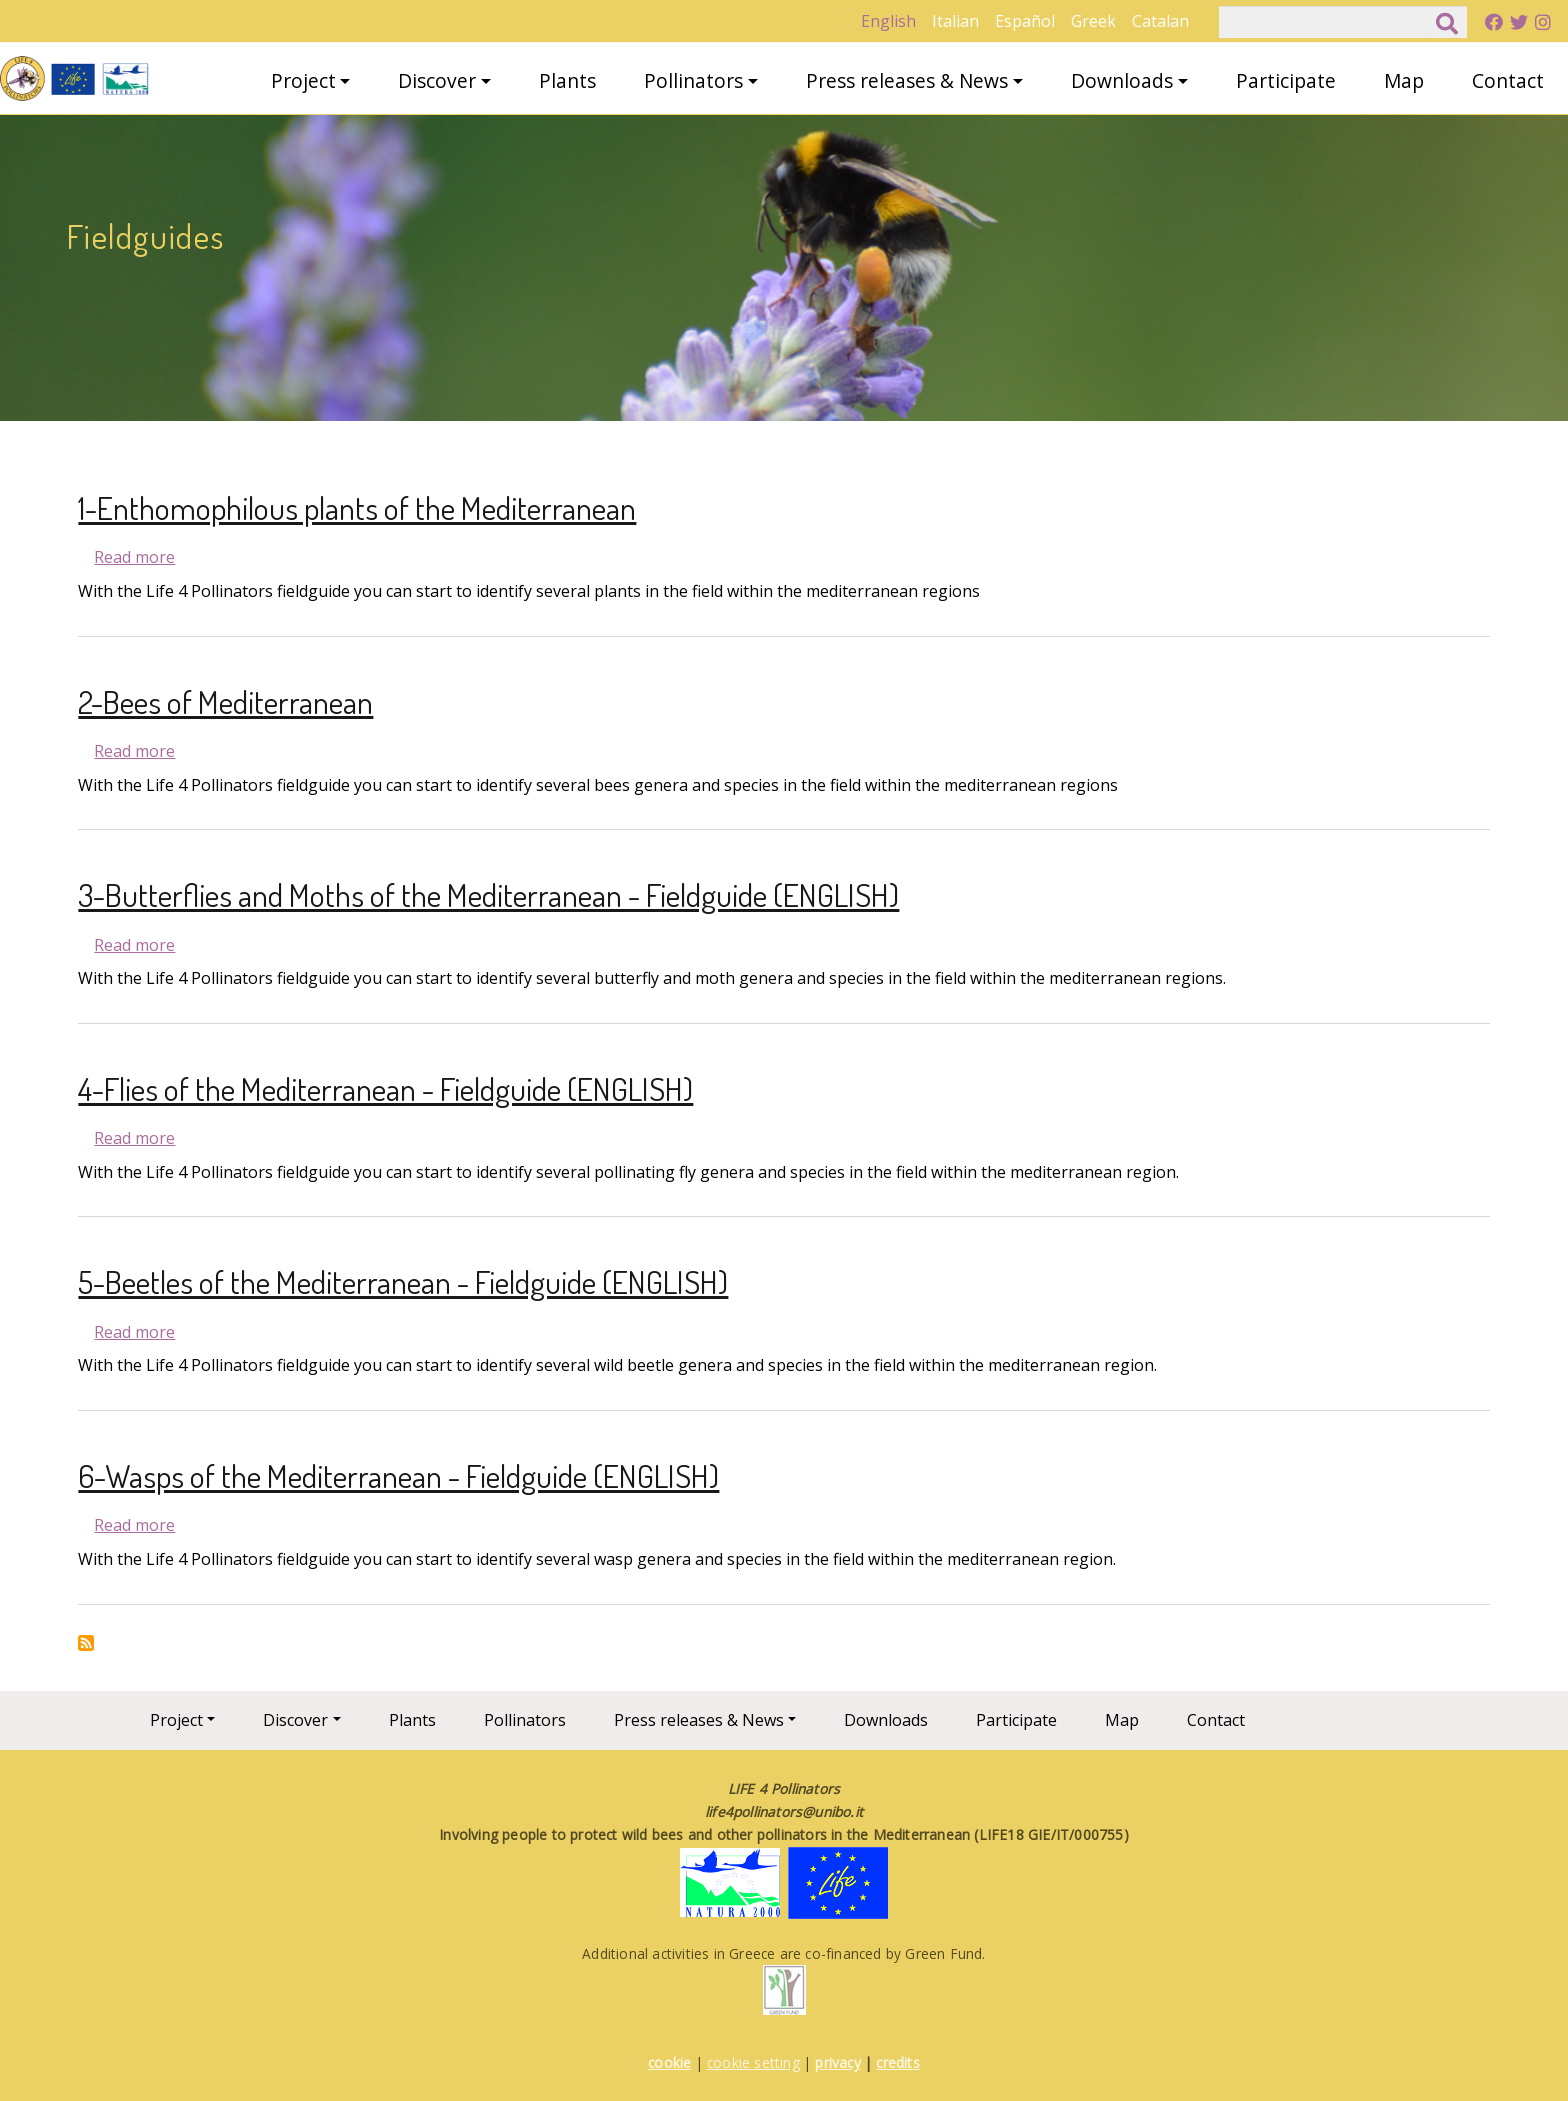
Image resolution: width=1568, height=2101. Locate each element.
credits (897, 2062)
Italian (955, 21)
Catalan (1160, 21)
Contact (1508, 80)
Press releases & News (907, 80)
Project (303, 80)
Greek (1093, 21)
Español (1025, 21)
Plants (567, 80)
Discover (437, 80)
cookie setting (753, 2062)
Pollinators (693, 80)
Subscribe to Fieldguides (86, 1643)
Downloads (1122, 80)
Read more (134, 557)
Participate (1286, 80)
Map (1404, 80)
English (888, 21)
